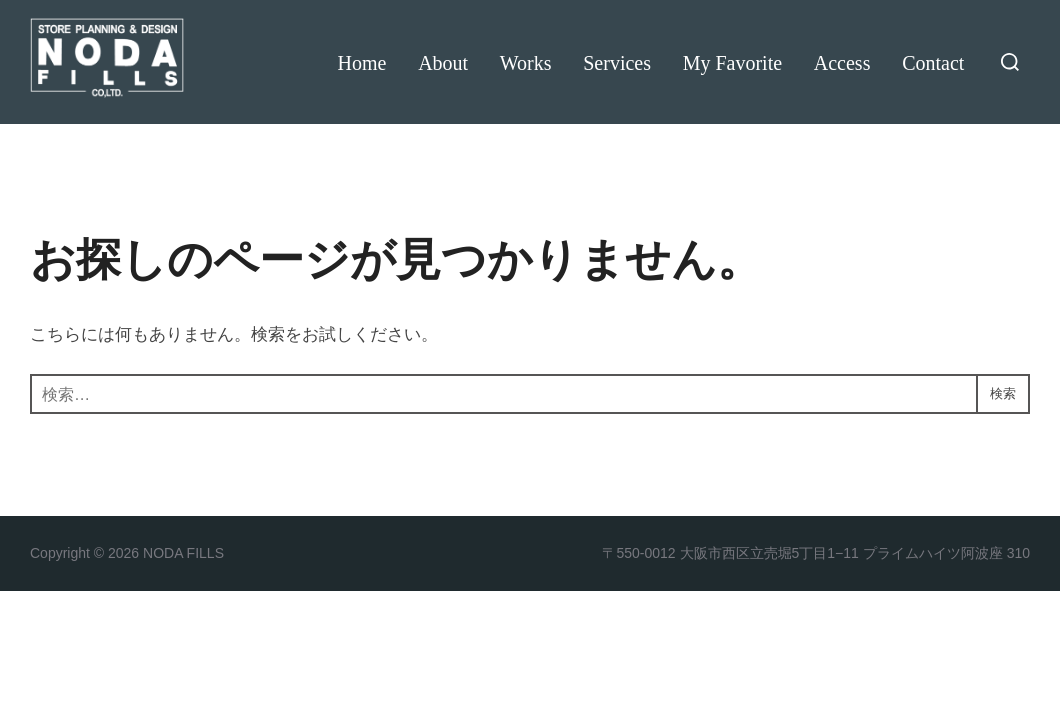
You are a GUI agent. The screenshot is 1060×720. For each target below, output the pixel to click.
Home (360, 63)
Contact (933, 63)
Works (525, 63)
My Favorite (731, 63)
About (442, 63)
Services (617, 63)
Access (841, 63)
